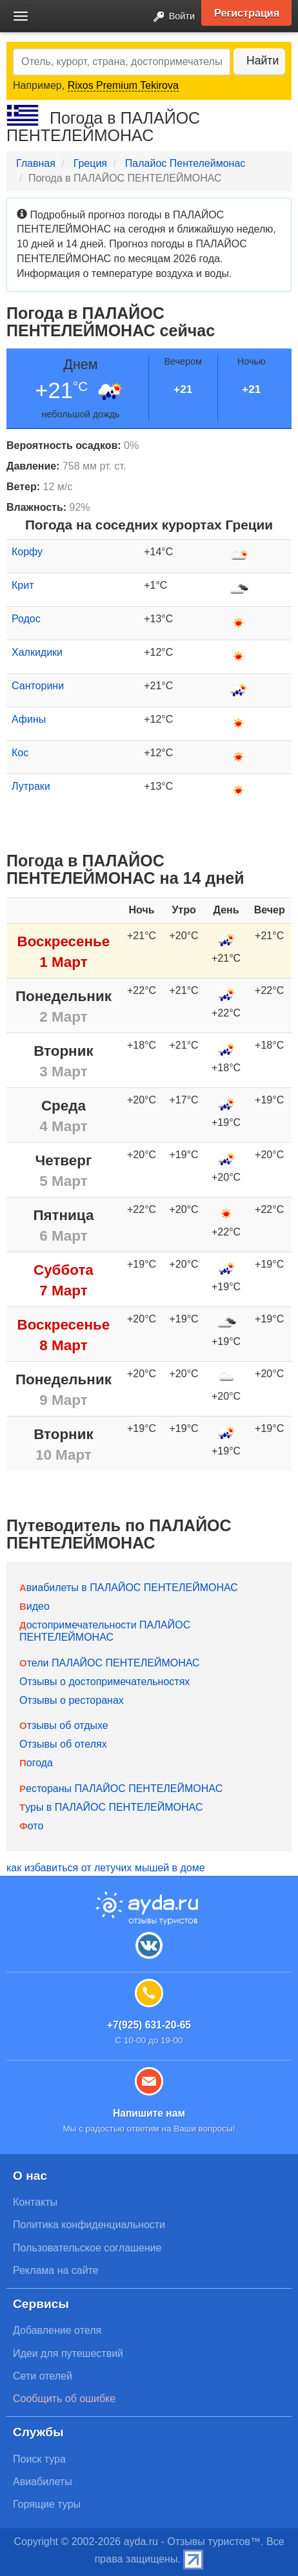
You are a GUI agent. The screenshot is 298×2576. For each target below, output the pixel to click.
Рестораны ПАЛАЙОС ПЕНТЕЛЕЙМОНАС (121, 1788)
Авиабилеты (42, 2481)
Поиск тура (39, 2459)
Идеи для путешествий (68, 2353)
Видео (34, 1606)
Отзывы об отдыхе (63, 1725)
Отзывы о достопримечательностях (104, 1681)
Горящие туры (47, 2504)
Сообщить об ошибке (64, 2398)
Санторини (38, 685)
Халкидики (37, 652)
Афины (29, 719)
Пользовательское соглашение (87, 2247)
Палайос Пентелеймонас (185, 163)
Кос (20, 752)
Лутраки (31, 786)
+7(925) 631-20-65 (149, 2024)
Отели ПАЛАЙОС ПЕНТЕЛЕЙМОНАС (109, 1662)
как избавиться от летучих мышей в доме (105, 1867)
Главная (35, 163)
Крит (23, 585)
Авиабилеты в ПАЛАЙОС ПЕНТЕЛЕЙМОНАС (128, 1587)
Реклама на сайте (56, 2270)
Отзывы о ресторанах (71, 1700)
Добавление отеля (57, 2330)
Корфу (27, 551)
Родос (26, 618)
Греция (90, 163)
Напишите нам (149, 2113)
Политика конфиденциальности (89, 2224)
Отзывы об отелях (63, 1744)
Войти (170, 17)
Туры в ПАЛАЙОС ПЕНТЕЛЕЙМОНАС (111, 1807)
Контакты (35, 2202)
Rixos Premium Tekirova (123, 85)
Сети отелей (42, 2376)
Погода (36, 1762)
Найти (262, 60)
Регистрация (246, 13)
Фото (31, 1825)
